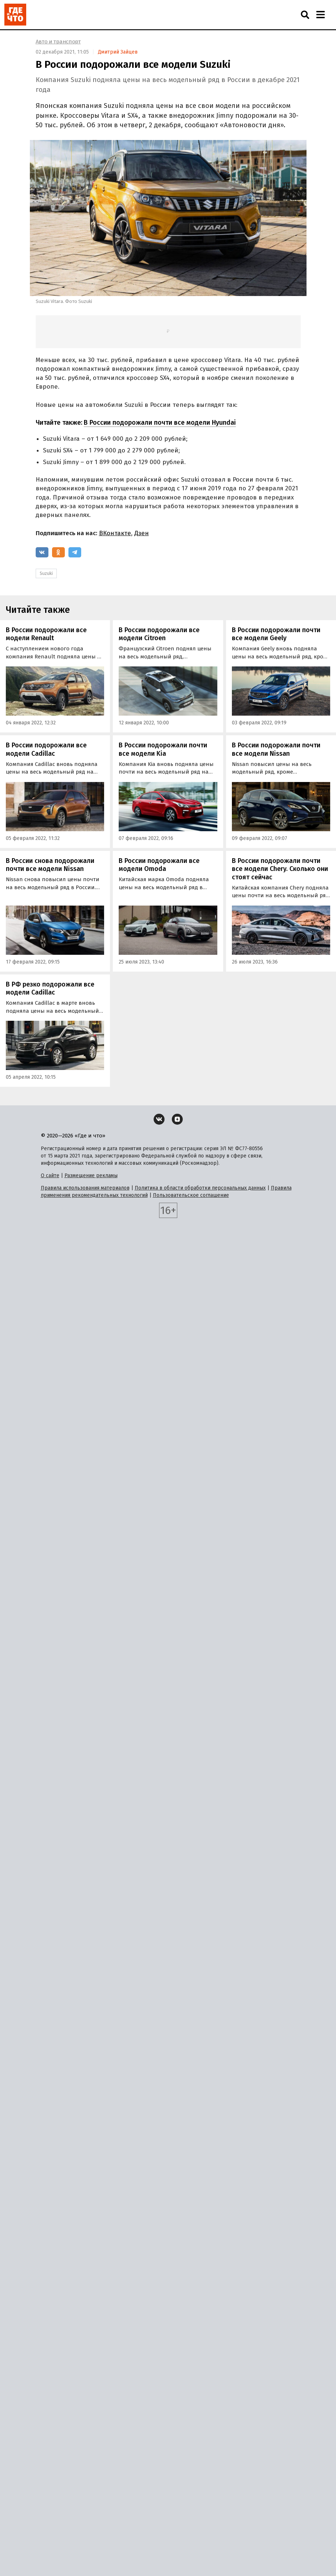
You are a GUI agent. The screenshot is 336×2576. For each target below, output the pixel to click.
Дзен (141, 533)
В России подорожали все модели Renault (46, 634)
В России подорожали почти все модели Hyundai (160, 423)
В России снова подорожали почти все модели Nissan (50, 865)
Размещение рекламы (91, 1175)
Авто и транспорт (58, 41)
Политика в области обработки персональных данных (200, 1188)
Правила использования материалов (85, 1188)
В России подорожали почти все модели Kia (163, 749)
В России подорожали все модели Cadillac (46, 749)
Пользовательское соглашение (191, 1195)
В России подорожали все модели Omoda (159, 865)
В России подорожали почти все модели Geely (276, 634)
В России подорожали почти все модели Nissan (276, 749)
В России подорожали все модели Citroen (159, 634)
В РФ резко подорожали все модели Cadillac (50, 988)
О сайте (50, 1175)
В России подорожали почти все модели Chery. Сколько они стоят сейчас (280, 869)
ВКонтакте (115, 533)
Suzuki (46, 573)
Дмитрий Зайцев (118, 52)
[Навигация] (320, 14)
